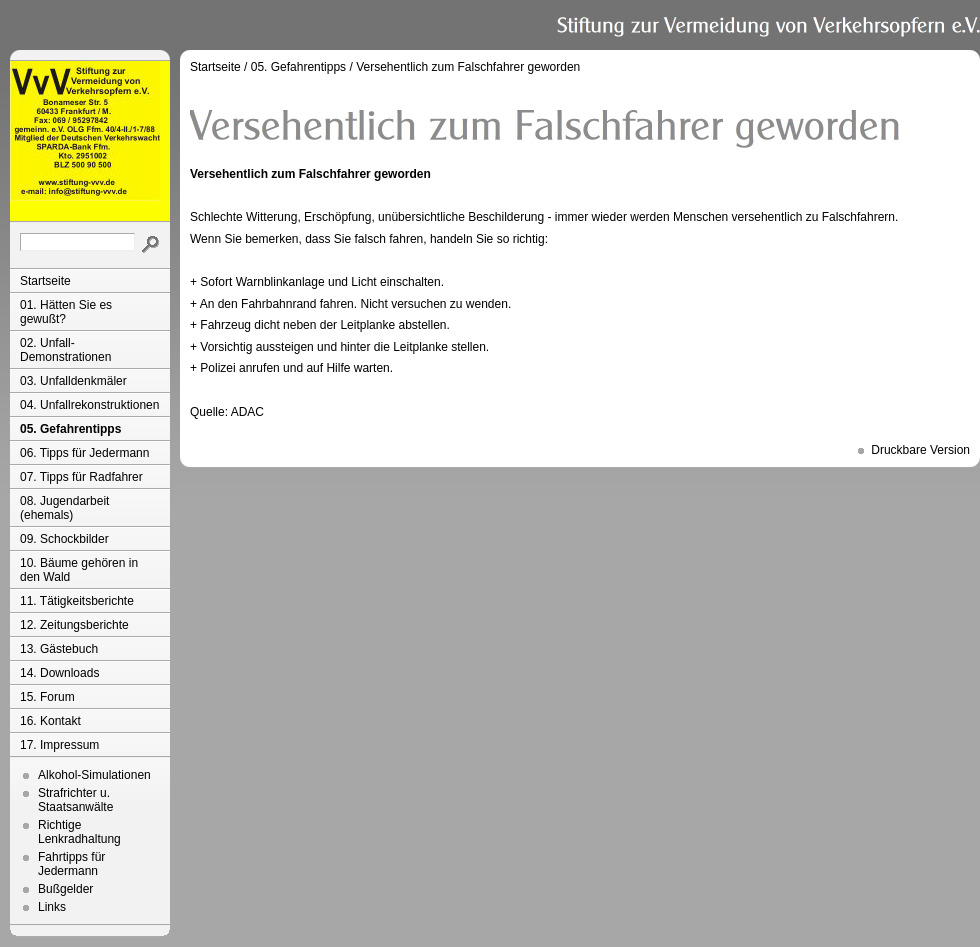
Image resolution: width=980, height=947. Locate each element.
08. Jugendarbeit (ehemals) (64, 508)
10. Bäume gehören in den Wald (79, 570)
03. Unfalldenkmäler (73, 381)
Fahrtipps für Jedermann (71, 864)
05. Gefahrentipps (70, 429)
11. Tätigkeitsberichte (77, 601)
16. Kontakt (50, 721)
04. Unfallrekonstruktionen (89, 405)
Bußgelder (65, 889)
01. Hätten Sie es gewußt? (66, 312)
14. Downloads (59, 673)
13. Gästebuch (59, 649)
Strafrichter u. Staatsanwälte (75, 800)
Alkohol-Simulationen (94, 775)
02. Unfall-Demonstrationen (65, 350)
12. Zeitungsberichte (74, 625)
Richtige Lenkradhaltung (79, 832)
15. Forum (47, 697)
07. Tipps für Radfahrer (81, 477)
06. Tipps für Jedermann (84, 453)
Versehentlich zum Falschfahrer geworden (468, 67)
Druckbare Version (920, 450)
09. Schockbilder (64, 539)
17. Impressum (59, 745)
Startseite (45, 281)
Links (52, 907)
